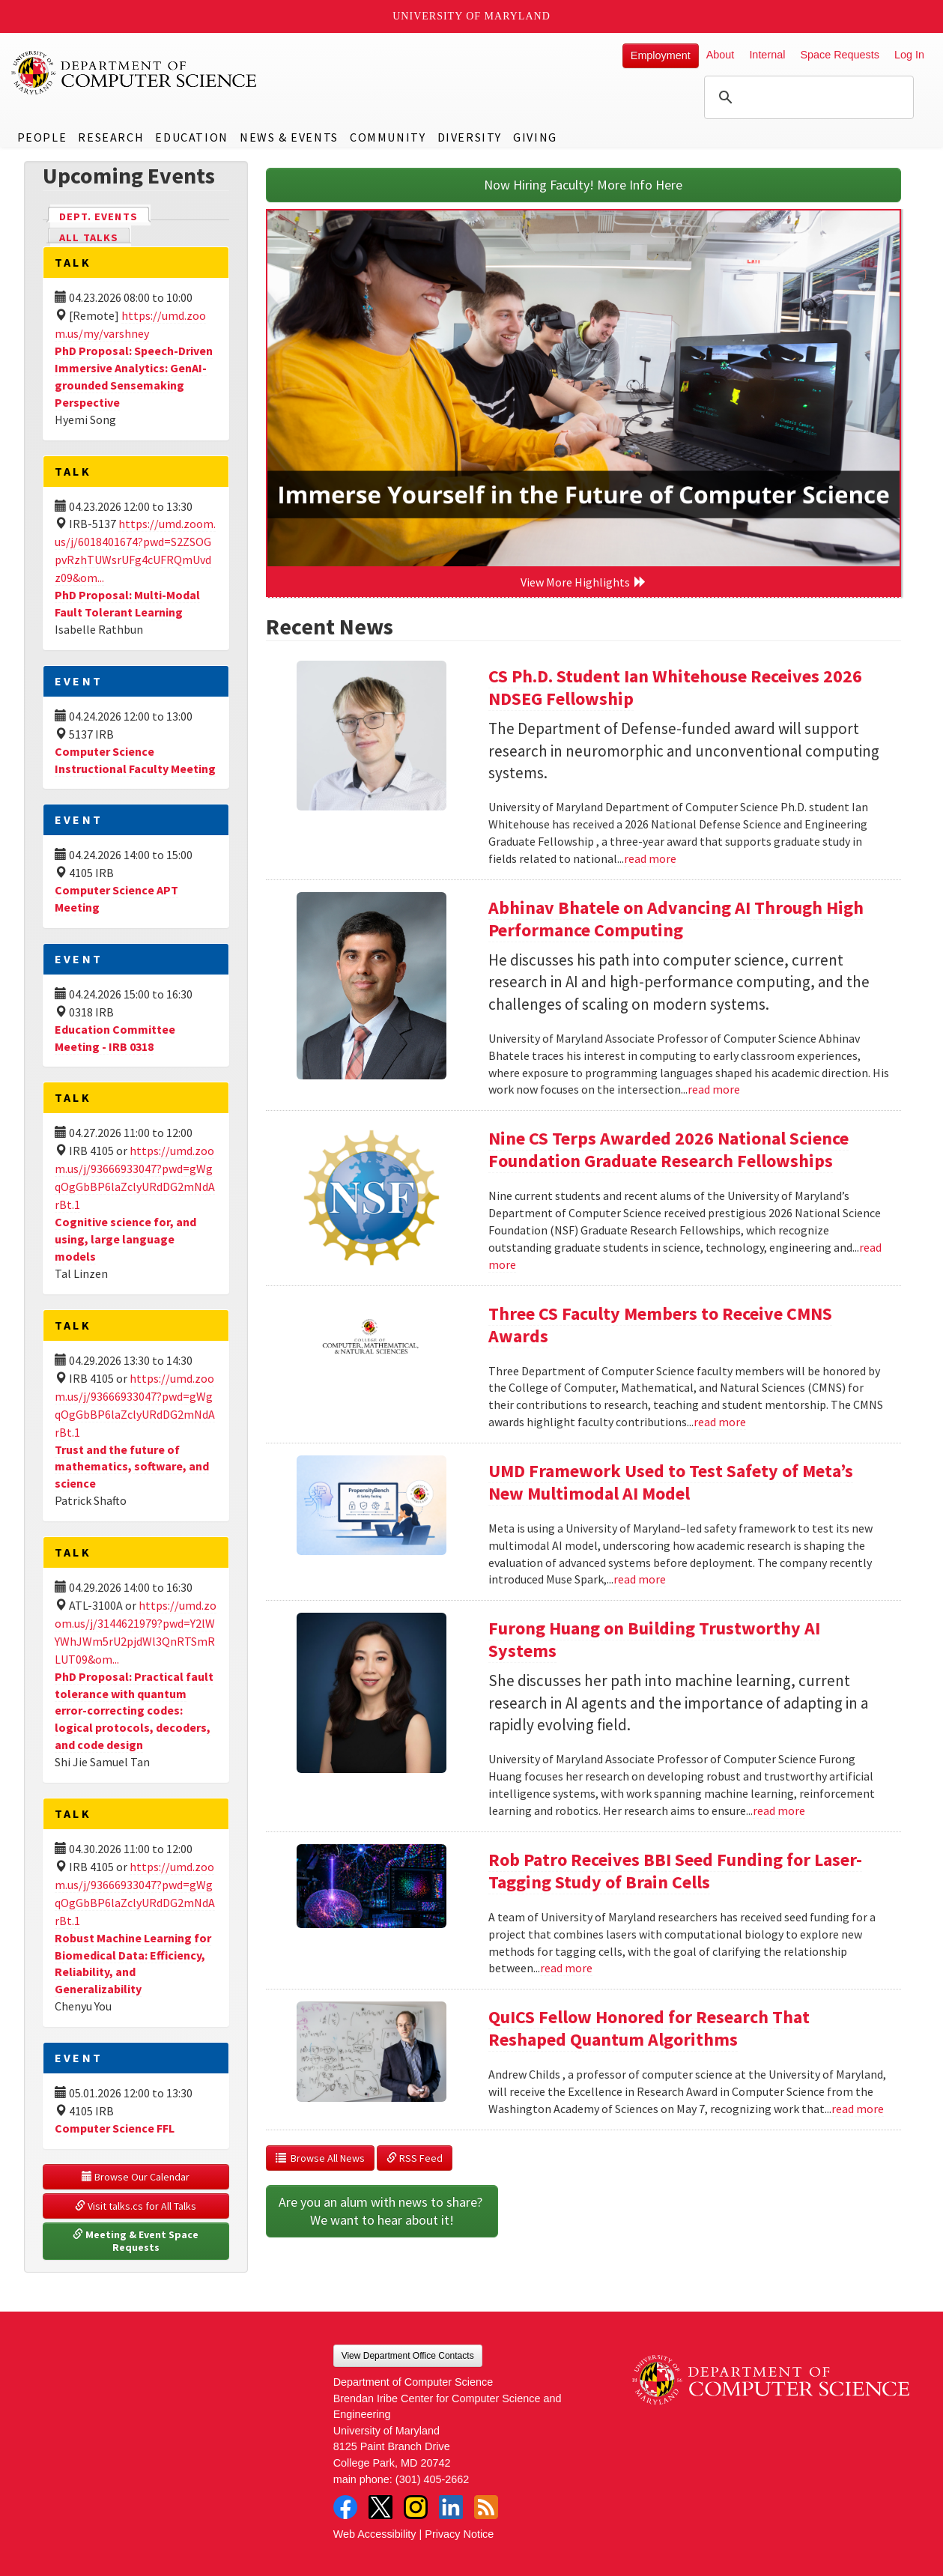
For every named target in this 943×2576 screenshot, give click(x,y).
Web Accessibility (374, 2534)
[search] (807, 97)
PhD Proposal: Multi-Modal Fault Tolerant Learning (127, 603)
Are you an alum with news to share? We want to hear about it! (382, 2210)
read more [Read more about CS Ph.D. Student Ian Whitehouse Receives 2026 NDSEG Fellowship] (650, 858)
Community (387, 137)
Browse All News (320, 2158)
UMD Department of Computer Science (134, 72)
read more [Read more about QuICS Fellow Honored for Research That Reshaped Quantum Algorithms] (857, 2108)
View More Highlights (583, 582)
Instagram (416, 2507)
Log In (909, 55)
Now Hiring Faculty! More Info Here (583, 184)
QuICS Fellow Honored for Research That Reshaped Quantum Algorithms (649, 2028)
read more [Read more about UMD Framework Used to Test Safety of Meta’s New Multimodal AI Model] (639, 1579)
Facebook (345, 2507)
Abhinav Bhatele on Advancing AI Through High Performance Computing (676, 919)
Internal (767, 55)
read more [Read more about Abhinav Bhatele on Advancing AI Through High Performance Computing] (714, 1089)
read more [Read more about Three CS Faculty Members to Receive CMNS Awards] (720, 1421)
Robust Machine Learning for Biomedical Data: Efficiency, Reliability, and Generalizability (133, 1963)
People (42, 137)
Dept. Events (105, 215)
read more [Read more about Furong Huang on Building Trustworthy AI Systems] (779, 1810)
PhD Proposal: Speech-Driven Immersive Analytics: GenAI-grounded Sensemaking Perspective (134, 376)
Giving (535, 137)
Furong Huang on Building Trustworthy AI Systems (654, 1639)
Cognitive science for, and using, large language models (125, 1239)
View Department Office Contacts (408, 2356)
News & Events (289, 137)
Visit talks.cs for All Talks (135, 2206)
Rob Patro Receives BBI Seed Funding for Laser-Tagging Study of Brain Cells (675, 1871)
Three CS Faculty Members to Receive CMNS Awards (660, 1325)
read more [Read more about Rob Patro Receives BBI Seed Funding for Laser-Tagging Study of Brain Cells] (566, 1967)
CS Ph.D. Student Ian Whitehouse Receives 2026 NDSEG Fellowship (675, 687)
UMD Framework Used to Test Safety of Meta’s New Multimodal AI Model (670, 1482)
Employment (661, 55)
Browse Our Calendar (135, 2176)
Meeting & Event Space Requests (137, 2241)
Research (111, 137)
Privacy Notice (459, 2534)
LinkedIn (451, 2507)
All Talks (88, 237)
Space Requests (839, 55)
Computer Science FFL (115, 2128)
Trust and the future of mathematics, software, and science (132, 1466)
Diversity (469, 137)
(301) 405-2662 (432, 2479)
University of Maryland (471, 16)
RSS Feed (414, 2158)
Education (191, 137)
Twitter (380, 2507)
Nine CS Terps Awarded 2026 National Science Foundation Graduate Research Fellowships (668, 1149)
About (720, 55)
